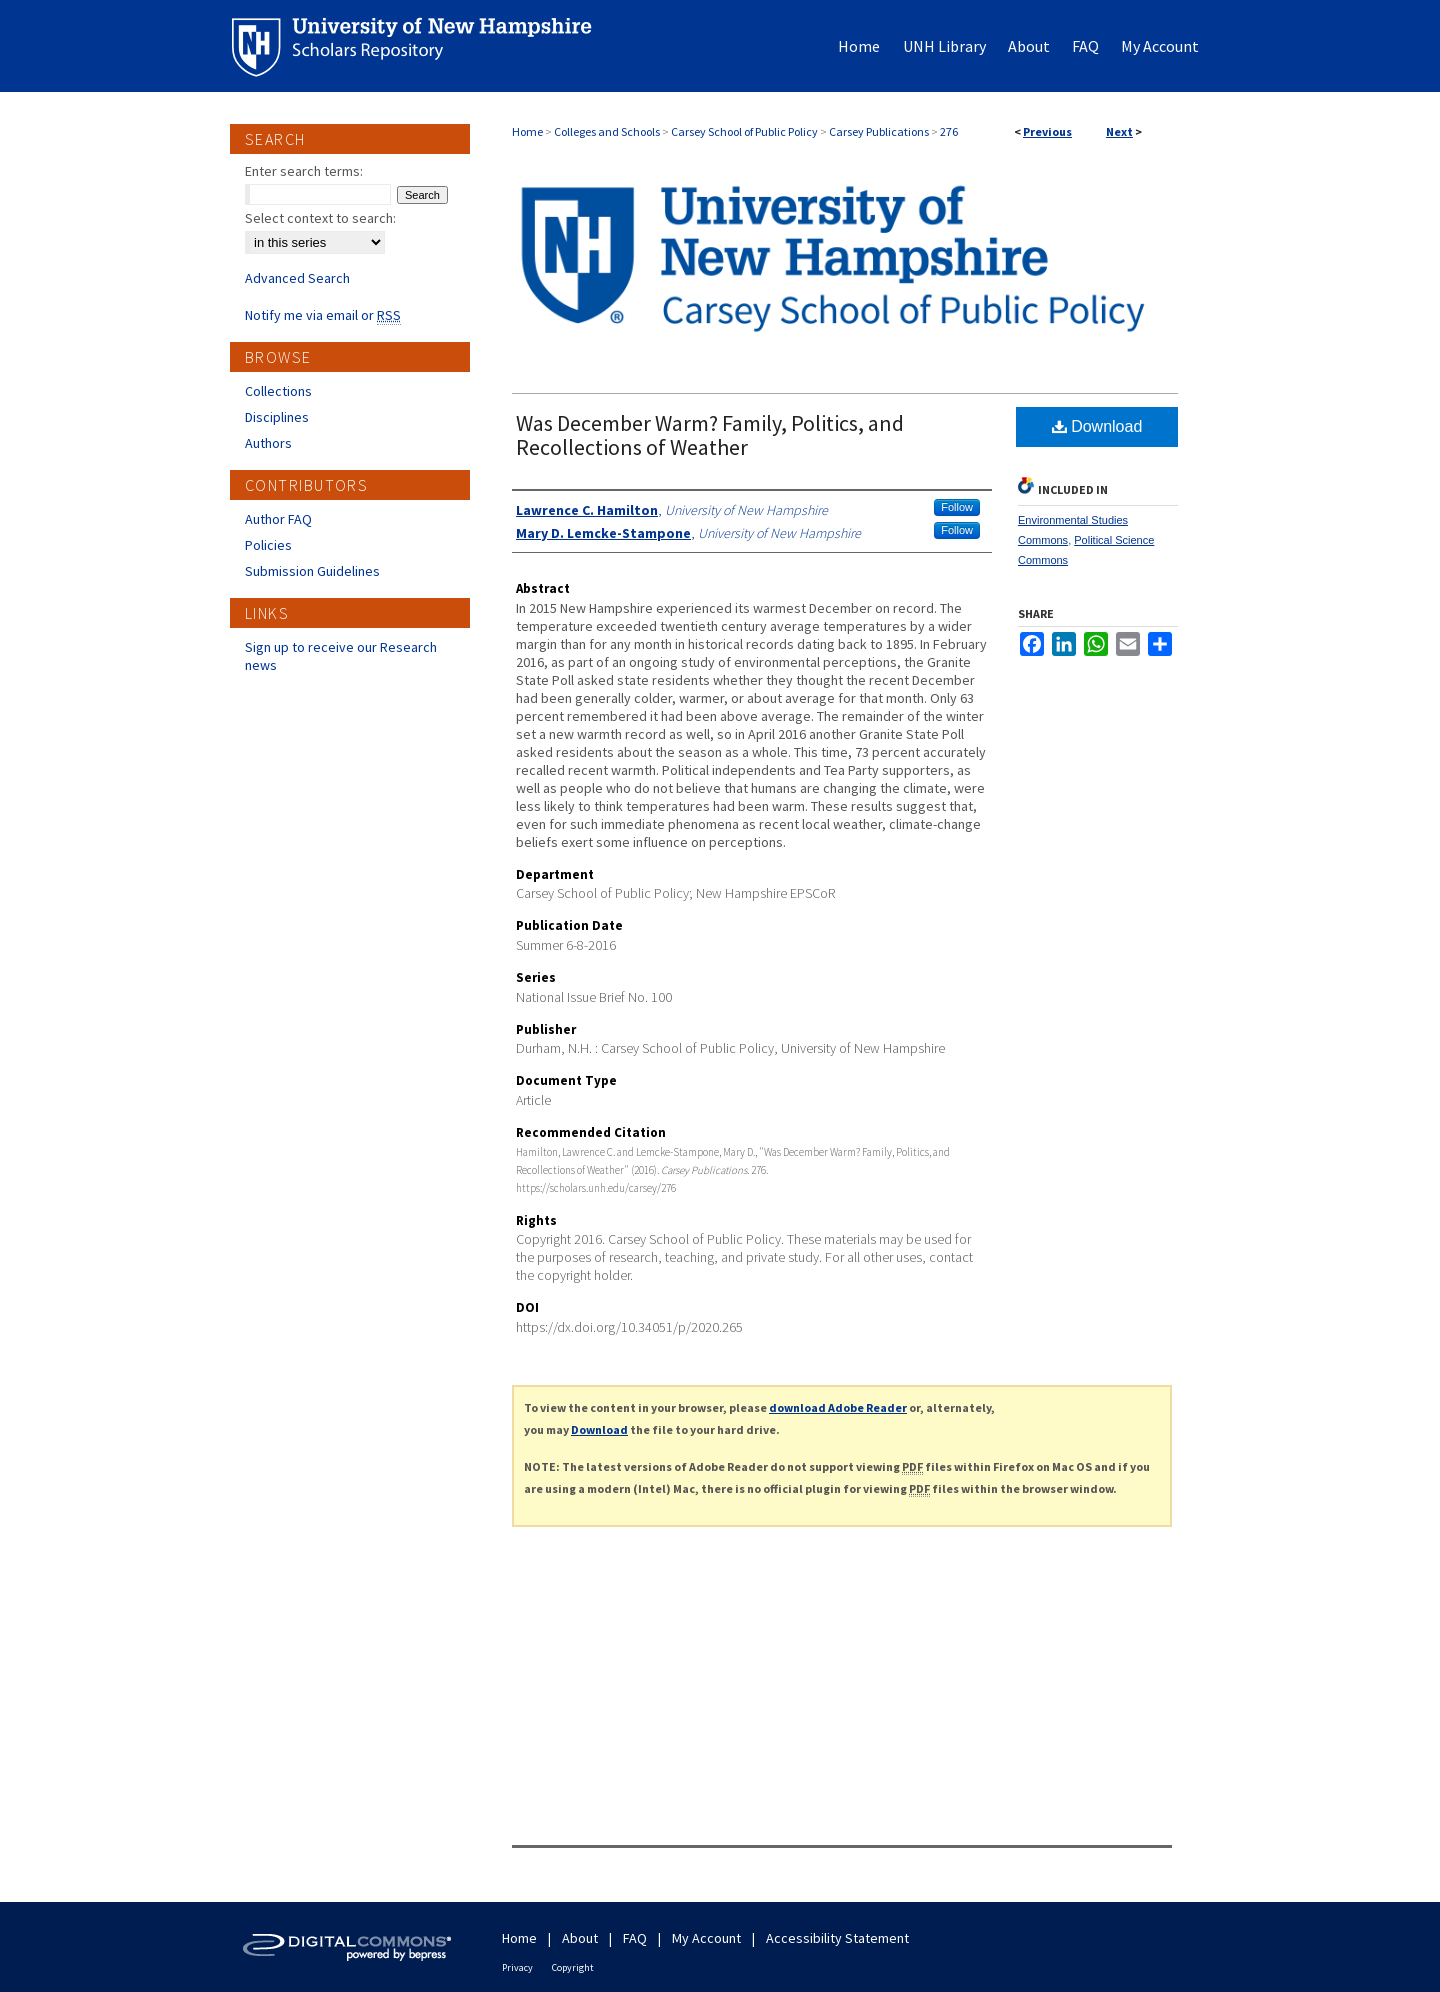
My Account (706, 1938)
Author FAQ (278, 519)
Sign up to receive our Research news (341, 656)
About (580, 1938)
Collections (278, 391)
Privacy (517, 1967)
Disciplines (277, 417)
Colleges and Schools (607, 131)
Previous (1047, 131)
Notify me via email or (323, 315)
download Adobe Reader (838, 1407)
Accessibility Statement (837, 1938)
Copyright (573, 1967)
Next (1119, 131)
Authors (268, 443)
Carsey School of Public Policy (744, 131)
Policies (268, 545)
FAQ (635, 1938)
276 (949, 131)
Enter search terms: (304, 171)
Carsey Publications (879, 131)
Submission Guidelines (312, 571)
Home (527, 131)
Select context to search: (320, 218)
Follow (957, 507)
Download (1097, 426)
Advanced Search (297, 278)
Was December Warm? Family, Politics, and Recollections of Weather (710, 435)
